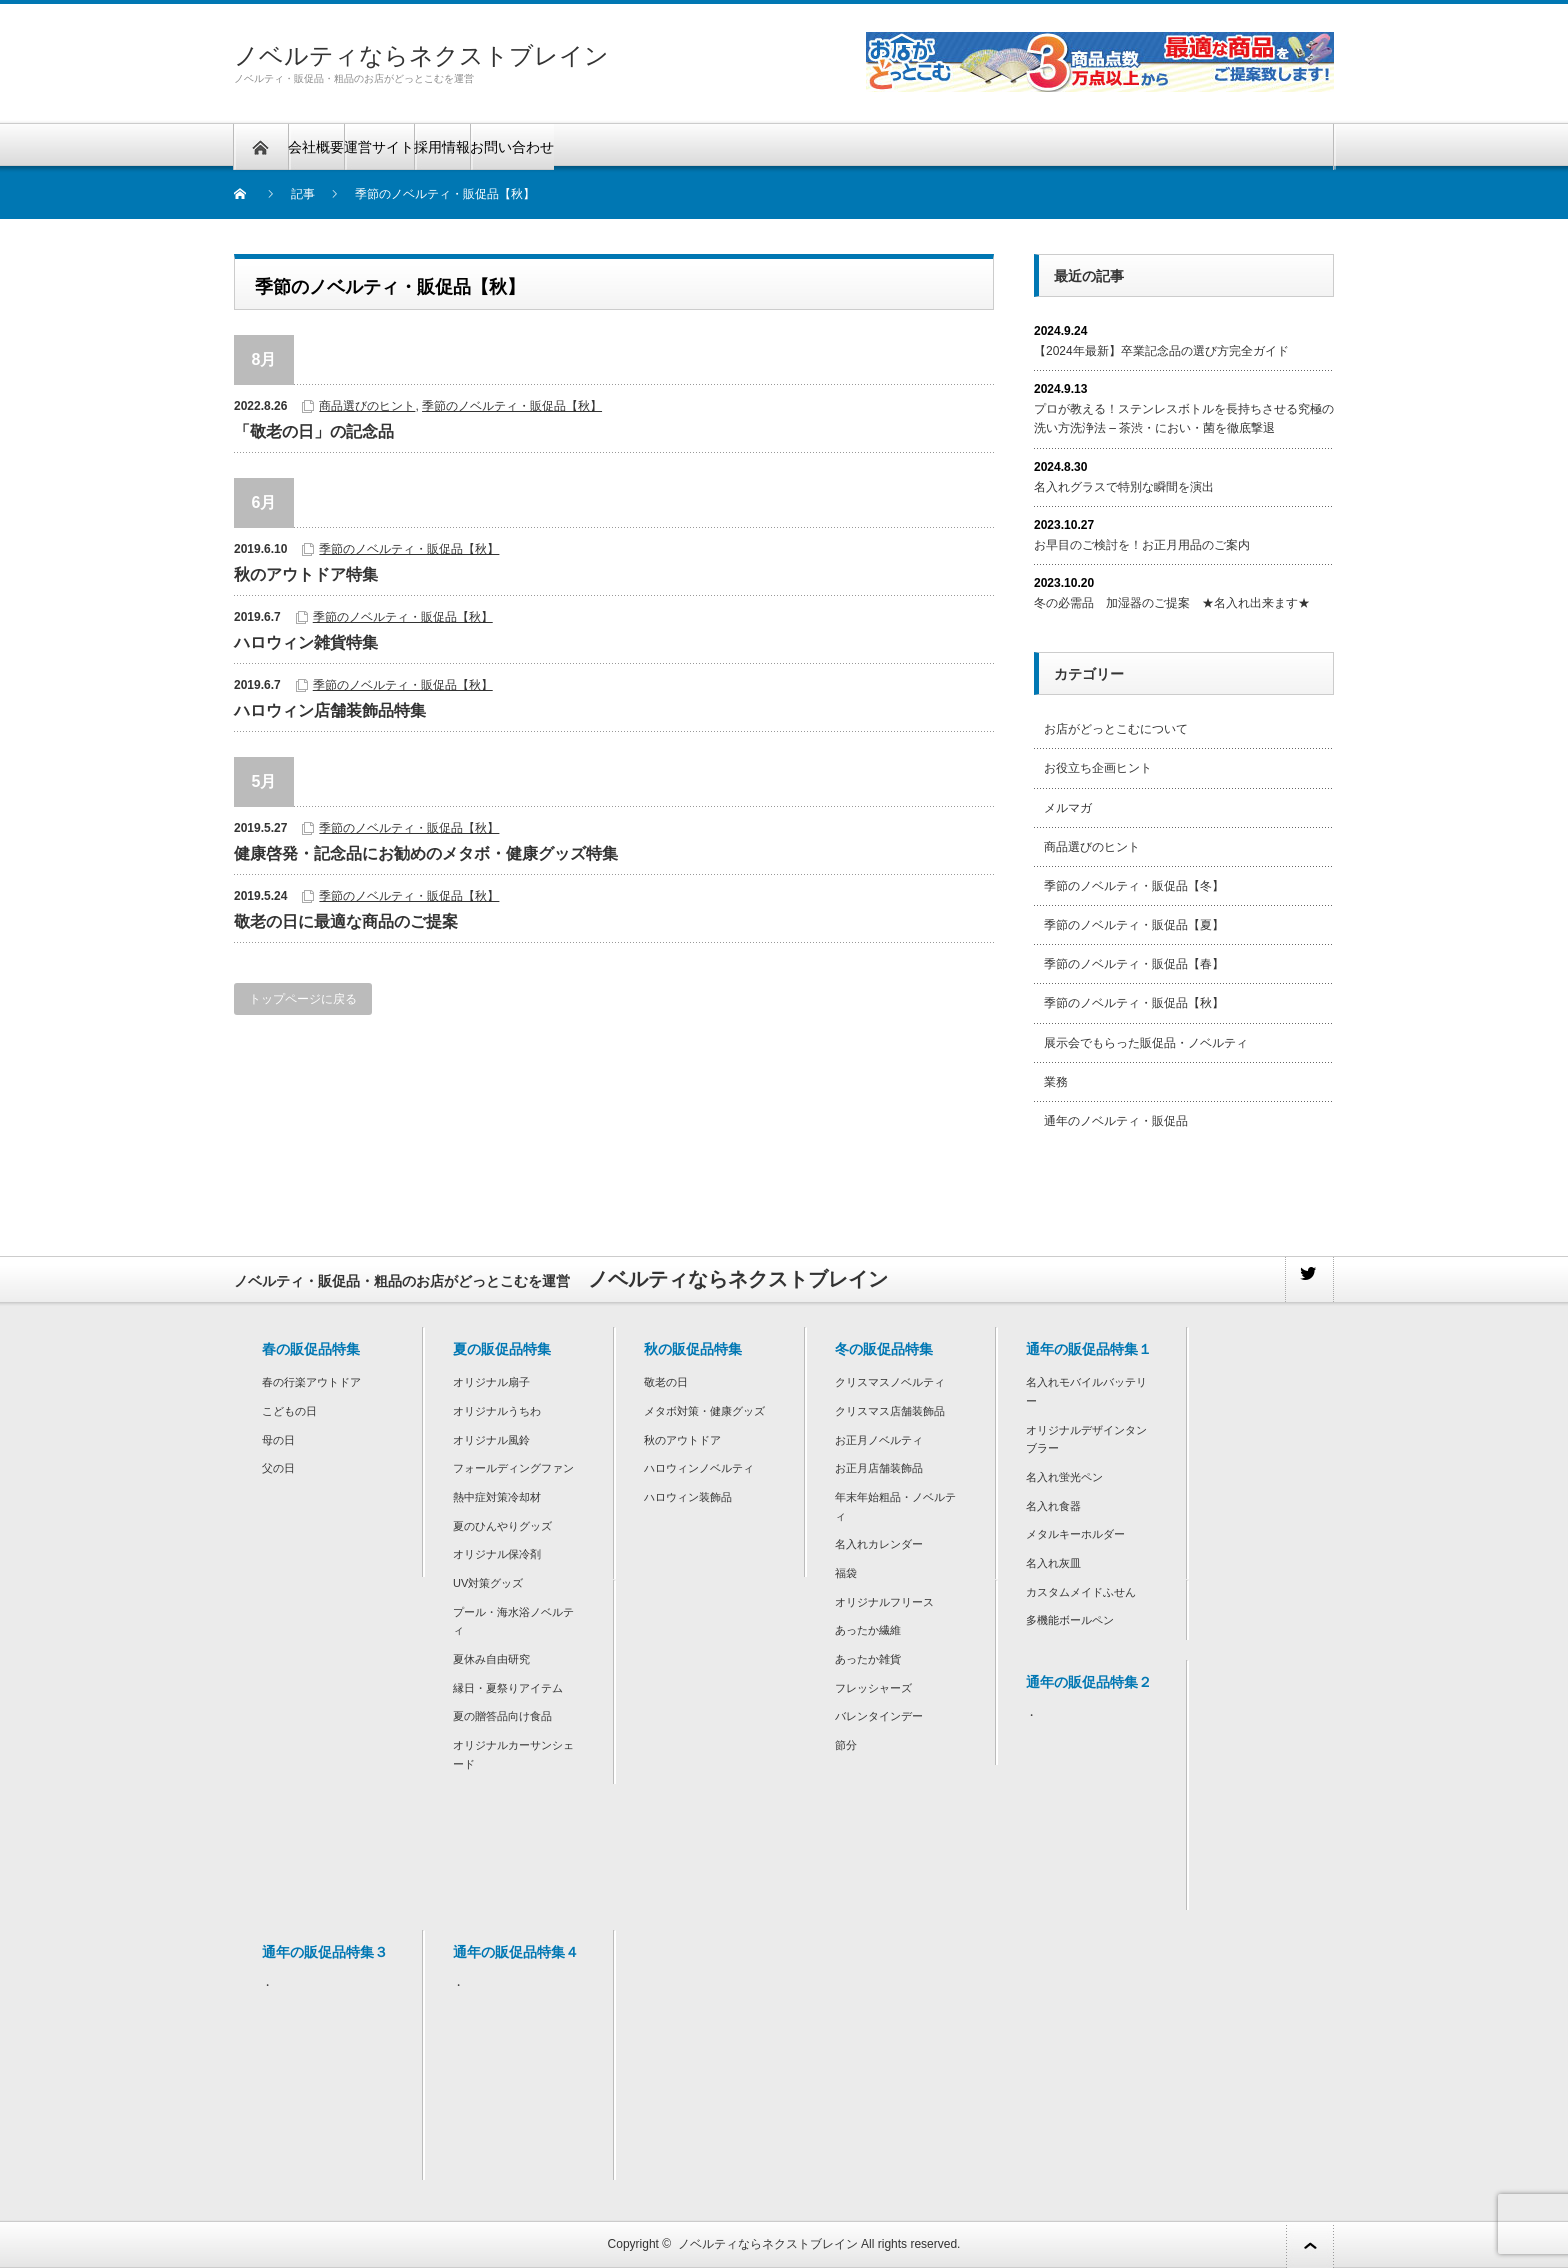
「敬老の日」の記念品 (314, 431)
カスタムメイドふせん (1081, 1592)
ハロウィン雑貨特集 (306, 642)
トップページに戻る (303, 999)
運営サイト (379, 147)
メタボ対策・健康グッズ (704, 1411)
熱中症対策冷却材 (497, 1497)
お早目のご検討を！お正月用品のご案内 (1142, 545)
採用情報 (442, 147)
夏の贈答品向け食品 (502, 1716)
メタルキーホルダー (1075, 1534)
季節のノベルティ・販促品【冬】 (1134, 886)
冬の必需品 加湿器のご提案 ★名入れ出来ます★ (1172, 603)
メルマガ (1068, 808)
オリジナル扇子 (491, 1382)
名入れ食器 (1053, 1506)
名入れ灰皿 (1053, 1563)
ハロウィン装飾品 (688, 1497)
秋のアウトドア (682, 1440)
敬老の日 (666, 1382)
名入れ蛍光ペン (1064, 1477)
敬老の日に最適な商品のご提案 (346, 921)
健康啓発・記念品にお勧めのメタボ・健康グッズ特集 (426, 853)
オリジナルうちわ (497, 1411)
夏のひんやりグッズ (502, 1526)
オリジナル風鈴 (491, 1440)
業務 (1056, 1082)
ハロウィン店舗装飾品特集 (330, 710)
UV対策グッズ (488, 1583)
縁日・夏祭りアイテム (508, 1688)
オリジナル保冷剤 (497, 1554)
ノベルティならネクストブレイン (421, 55)
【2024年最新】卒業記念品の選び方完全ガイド (1161, 351)
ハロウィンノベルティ (699, 1468)
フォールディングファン (513, 1468)
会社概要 (316, 147)
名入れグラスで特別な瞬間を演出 (1124, 487)
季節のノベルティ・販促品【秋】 (512, 406)
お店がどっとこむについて (1116, 729)
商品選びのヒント (367, 406)
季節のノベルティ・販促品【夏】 (1134, 925)
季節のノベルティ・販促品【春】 (1134, 964)
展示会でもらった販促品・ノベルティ (1146, 1043)
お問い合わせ (512, 147)
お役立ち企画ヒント (1098, 768)
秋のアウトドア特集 (306, 574)
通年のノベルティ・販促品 (1116, 1121)
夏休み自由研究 (491, 1659)
